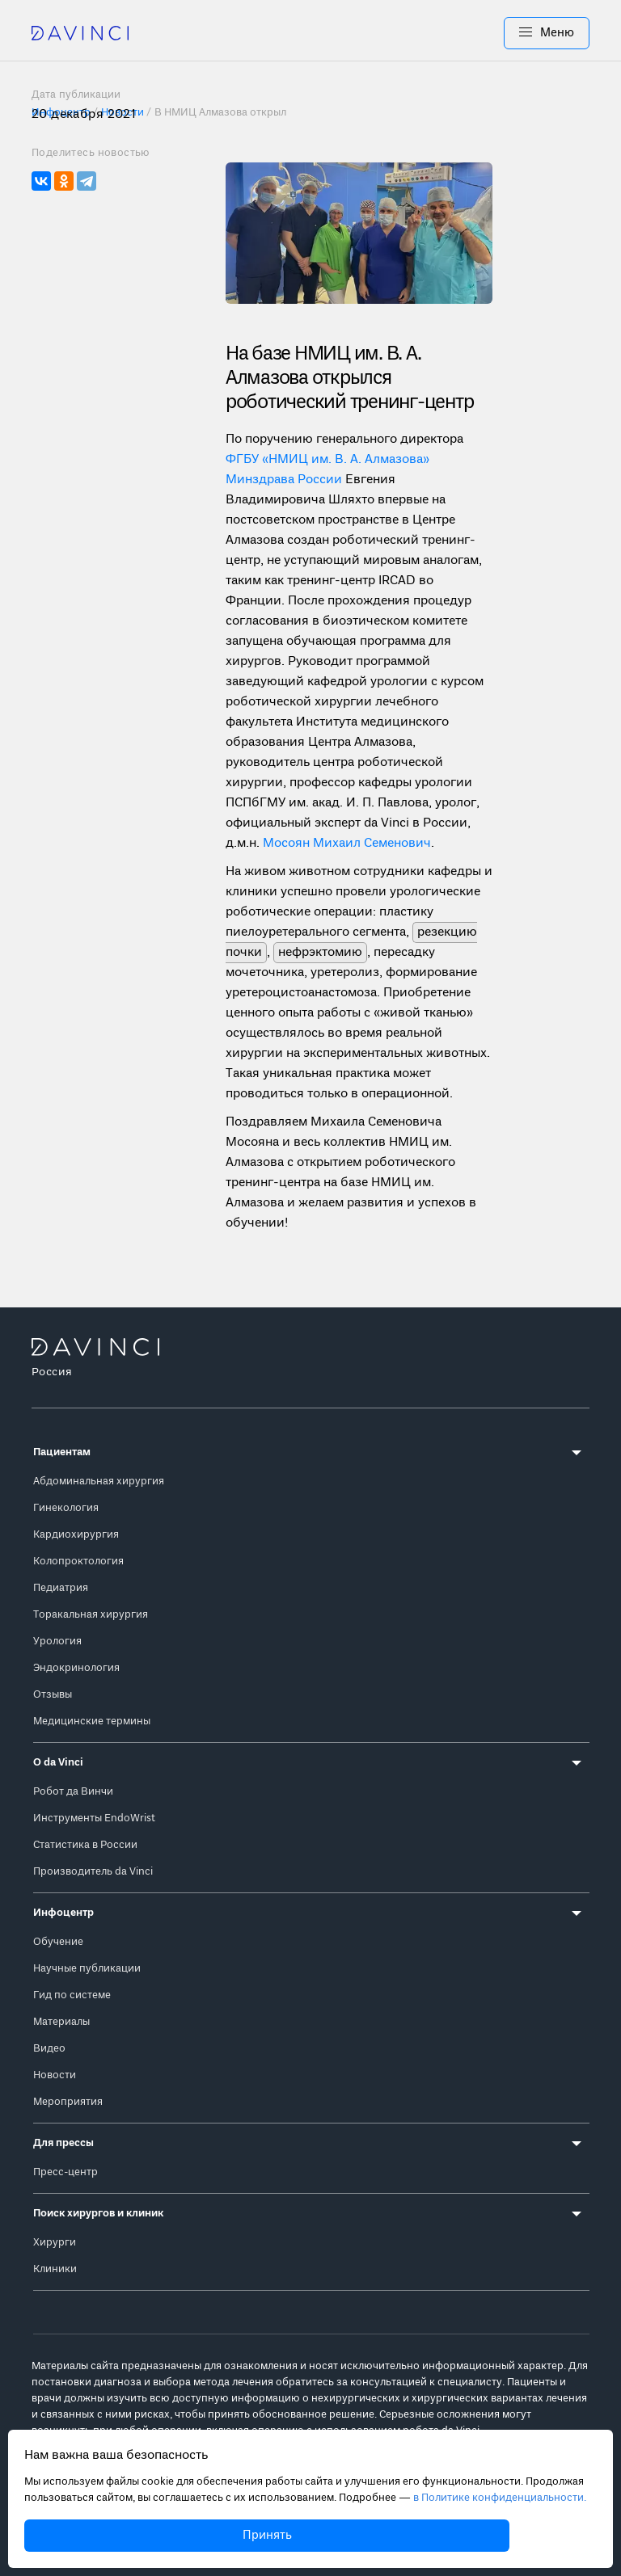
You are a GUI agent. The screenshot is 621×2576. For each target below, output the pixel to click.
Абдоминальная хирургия (98, 1481)
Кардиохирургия (76, 1535)
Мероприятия (68, 2102)
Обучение (58, 1942)
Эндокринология (76, 1668)
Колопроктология (78, 1561)
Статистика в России (85, 1845)
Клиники (55, 2269)
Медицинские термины (91, 1721)
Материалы (61, 2022)
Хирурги (54, 2243)
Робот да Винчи (73, 1792)
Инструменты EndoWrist (94, 1818)
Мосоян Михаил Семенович (347, 844)
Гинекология (66, 1508)
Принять (267, 2536)
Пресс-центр (65, 2172)
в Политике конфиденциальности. (499, 2498)
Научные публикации (87, 1969)
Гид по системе (72, 1995)
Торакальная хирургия (90, 1615)
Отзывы (52, 1695)
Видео (49, 2049)
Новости (54, 2075)
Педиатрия (60, 1588)
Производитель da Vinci (93, 1872)
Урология (57, 1641)
